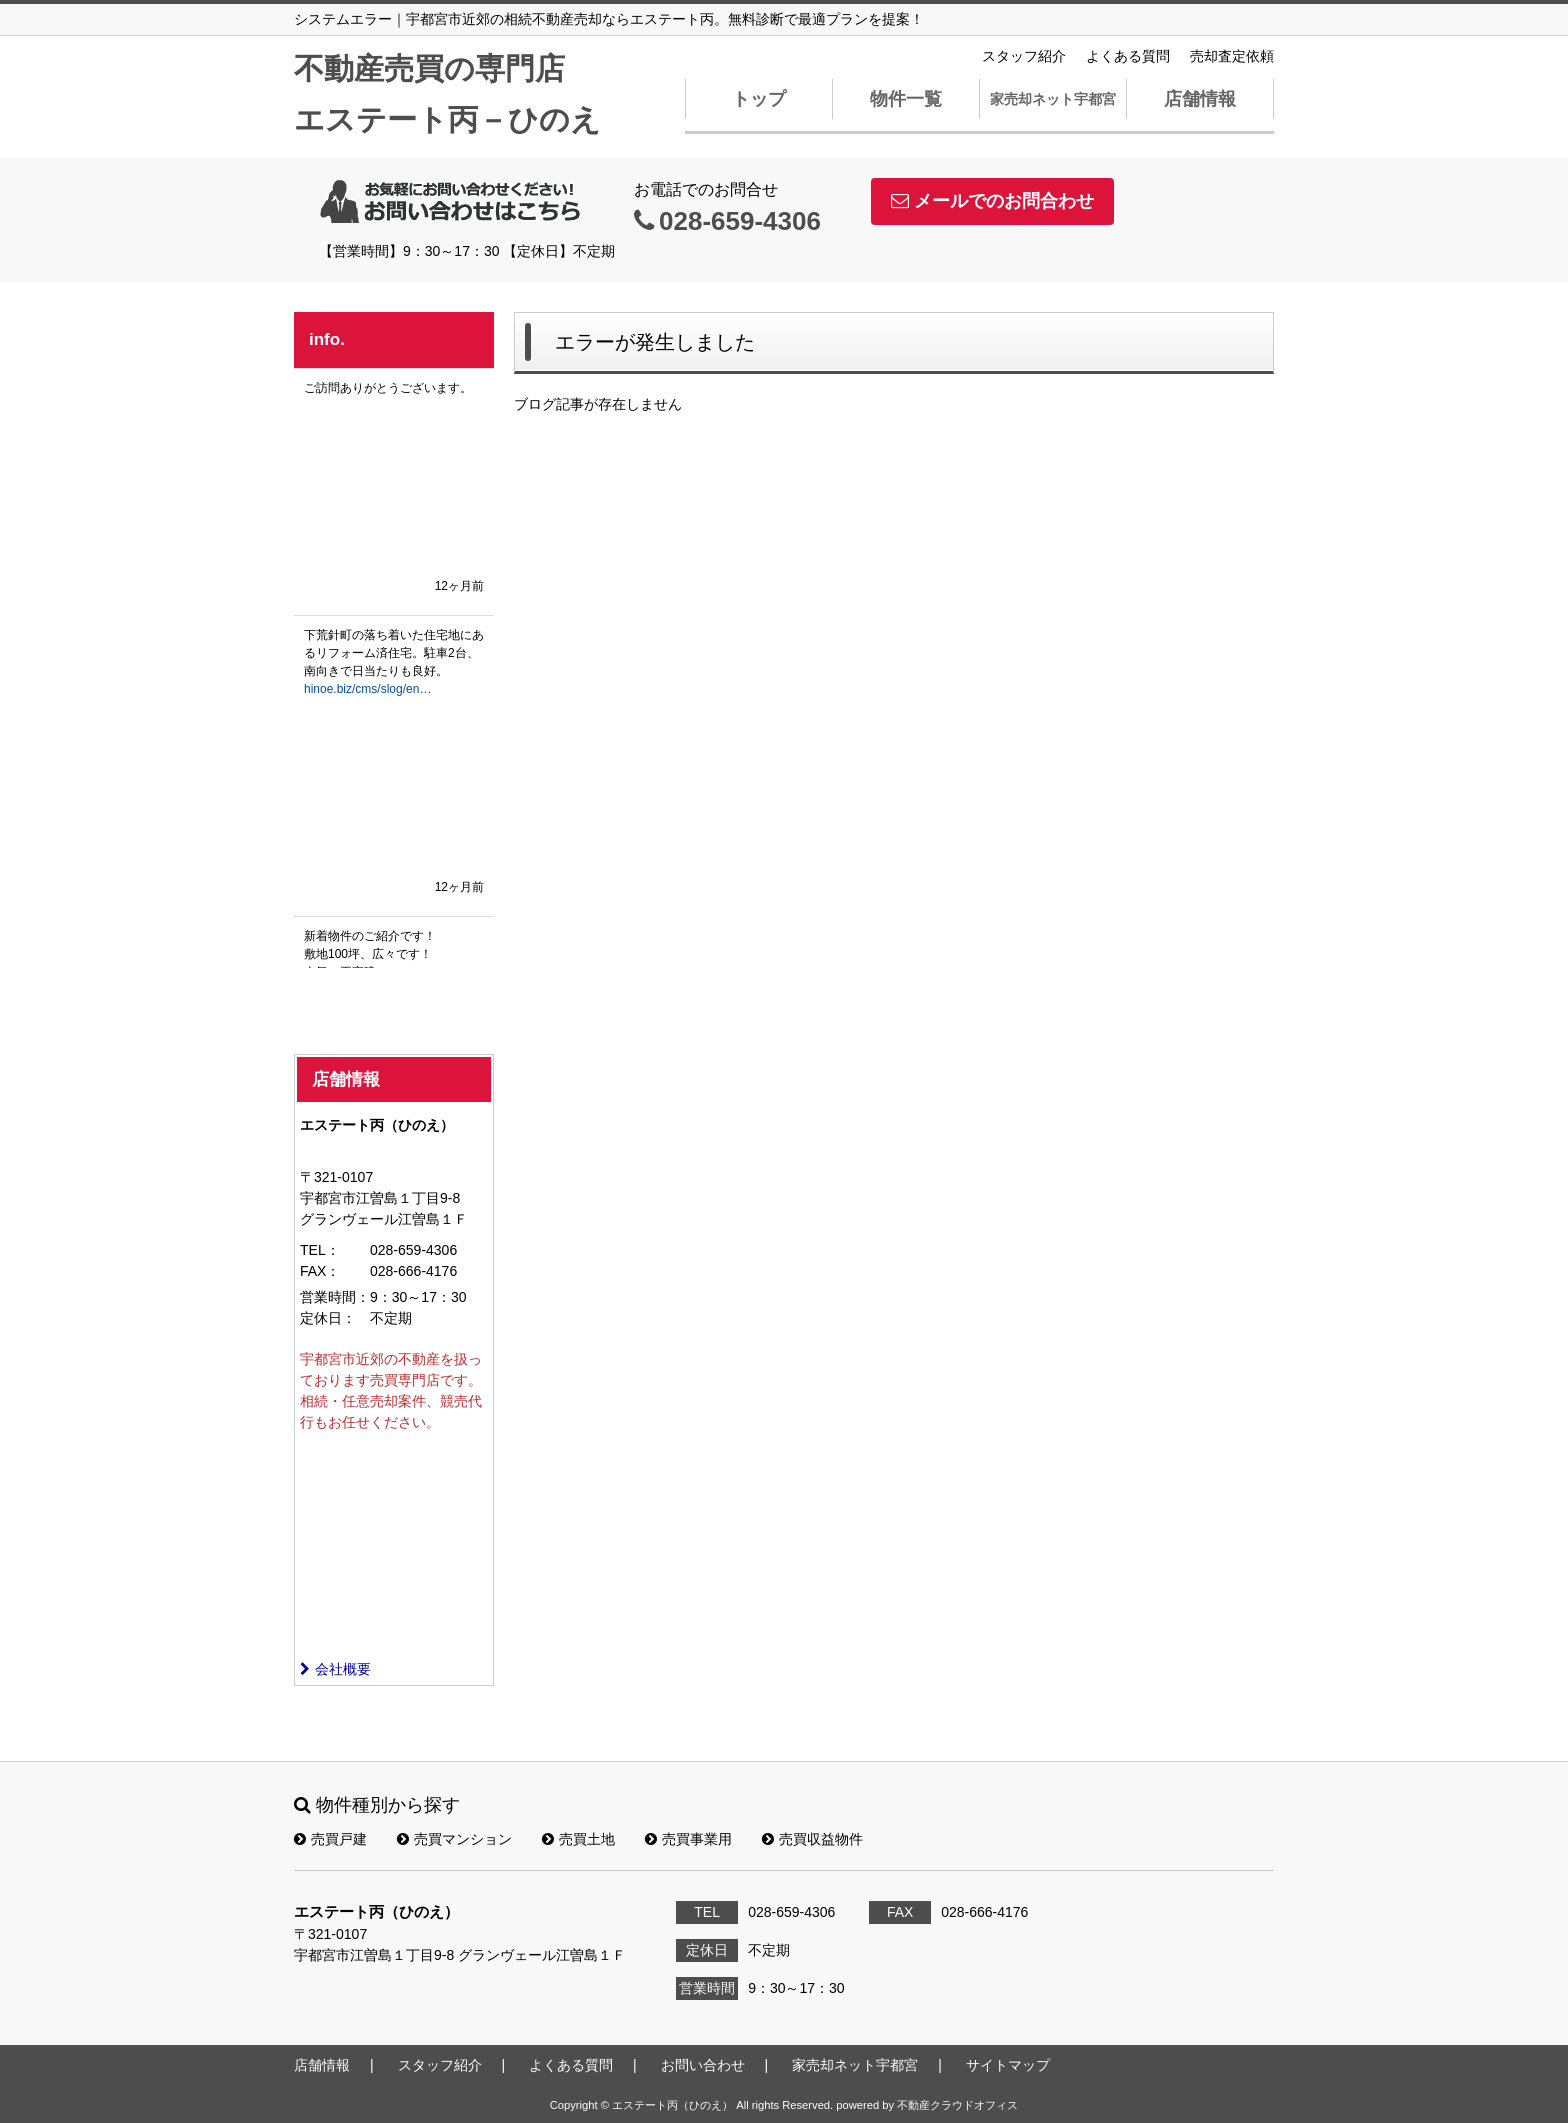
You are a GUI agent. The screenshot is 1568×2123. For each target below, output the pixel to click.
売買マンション (454, 1839)
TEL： (320, 1250)
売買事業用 (688, 1839)
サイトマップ (1008, 2065)
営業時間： (335, 1297)
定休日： (328, 1318)
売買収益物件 (812, 1839)
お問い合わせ (703, 2065)
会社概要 (335, 1669)
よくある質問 (1128, 56)
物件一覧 (906, 99)
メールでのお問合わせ (992, 201)
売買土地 (578, 1839)
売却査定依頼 (1232, 56)
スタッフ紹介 (1024, 56)
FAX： (320, 1271)
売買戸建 (330, 1839)
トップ (759, 99)
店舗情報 (1200, 99)
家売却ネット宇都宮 (1053, 99)
